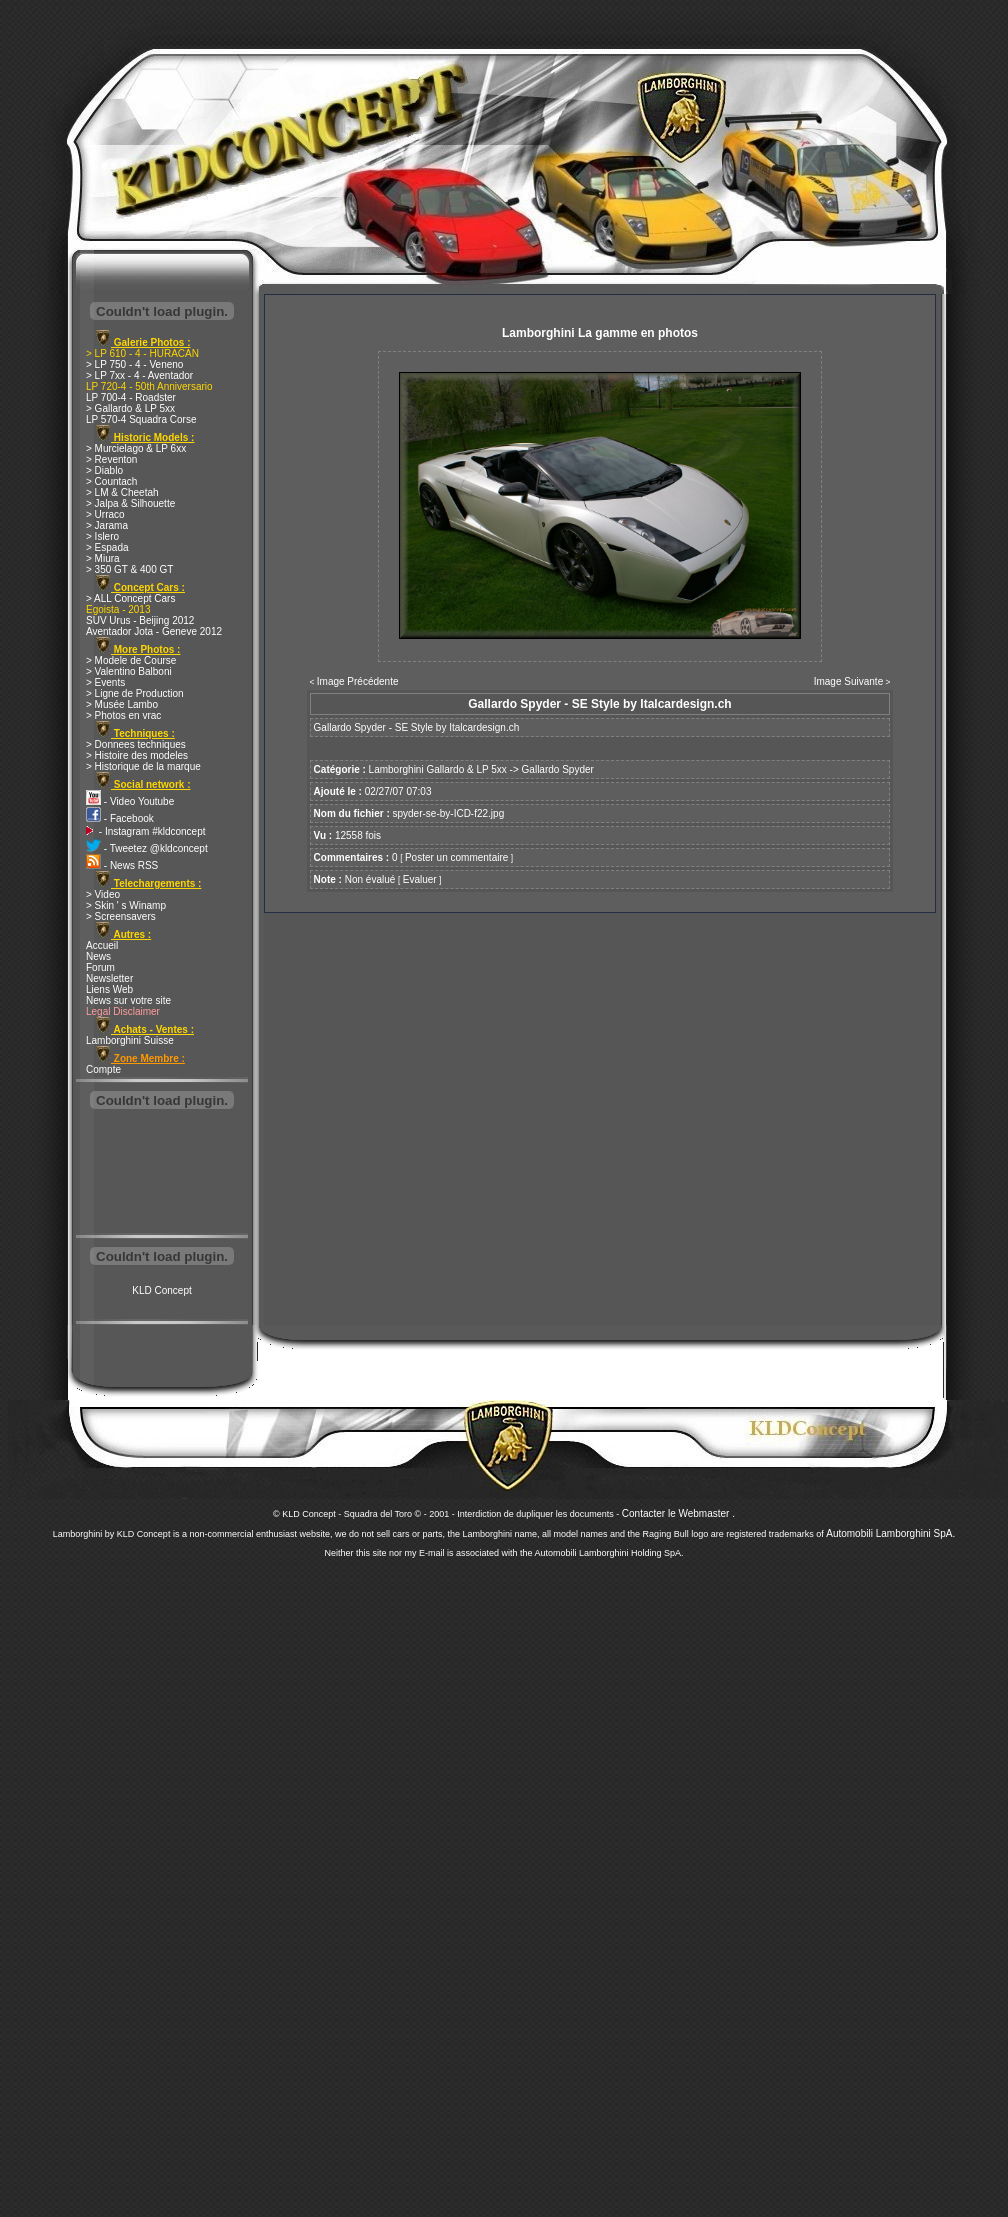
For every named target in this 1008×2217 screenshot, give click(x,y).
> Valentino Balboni (129, 671)
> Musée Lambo (122, 704)
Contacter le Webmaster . (678, 1513)
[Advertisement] (162, 1174)
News (98, 956)
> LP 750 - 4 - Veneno (134, 364)
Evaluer (420, 879)
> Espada (107, 547)
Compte (103, 1069)
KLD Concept (161, 1290)
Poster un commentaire (456, 857)
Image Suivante (849, 681)
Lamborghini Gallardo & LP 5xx (438, 769)
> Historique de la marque (143, 766)
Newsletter (109, 978)
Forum (100, 967)
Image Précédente (358, 681)
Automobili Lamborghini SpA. (890, 1533)
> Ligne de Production (135, 693)
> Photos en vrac (123, 715)
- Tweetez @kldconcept (147, 848)
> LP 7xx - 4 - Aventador (139, 375)
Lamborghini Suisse (130, 1040)
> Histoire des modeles (137, 755)
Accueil (102, 945)
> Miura (103, 558)
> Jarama (107, 525)
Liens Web (109, 989)
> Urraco (105, 514)
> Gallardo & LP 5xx (130, 408)
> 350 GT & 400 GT (129, 569)
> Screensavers (121, 916)
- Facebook (120, 818)
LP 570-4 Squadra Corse (141, 419)
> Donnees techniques (136, 744)
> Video (103, 894)
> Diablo (104, 470)
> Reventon (111, 459)
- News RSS (122, 865)
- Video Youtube (130, 801)
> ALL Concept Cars (130, 598)
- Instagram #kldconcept (146, 831)
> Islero (102, 536)
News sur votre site (128, 1000)
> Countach (111, 481)
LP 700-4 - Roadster (131, 397)
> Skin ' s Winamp (126, 905)
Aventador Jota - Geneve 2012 (154, 631)
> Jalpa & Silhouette (130, 503)
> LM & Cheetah (122, 492)
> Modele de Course (131, 660)
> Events (105, 682)
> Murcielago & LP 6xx (136, 448)
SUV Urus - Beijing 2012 (140, 620)
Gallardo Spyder (558, 769)
